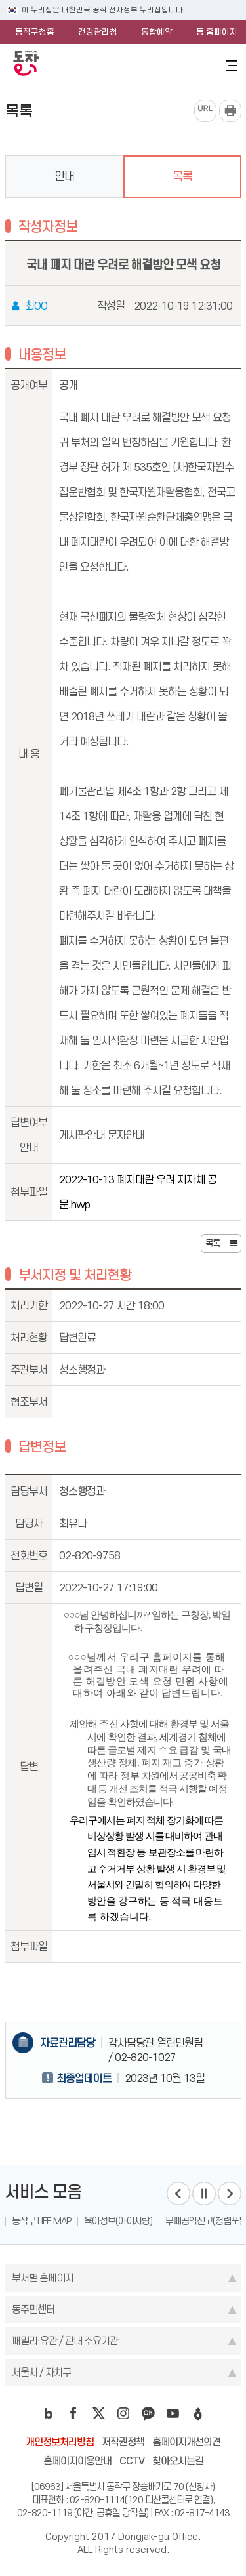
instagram (123, 2413)
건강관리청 (97, 32)
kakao (148, 2413)
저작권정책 (123, 2442)
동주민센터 (33, 2309)
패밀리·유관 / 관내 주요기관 (65, 2341)
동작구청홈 (34, 32)
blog (48, 2413)
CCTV (131, 2461)
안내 (64, 176)
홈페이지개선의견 (186, 2442)
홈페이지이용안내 (77, 2461)
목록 (182, 176)
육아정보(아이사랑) (118, 2221)
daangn (198, 2413)
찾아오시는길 (177, 2461)
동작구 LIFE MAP (41, 2221)
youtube (173, 2413)
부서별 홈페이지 (42, 2278)
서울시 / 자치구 (41, 2372)
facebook (73, 2413)
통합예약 (157, 32)
